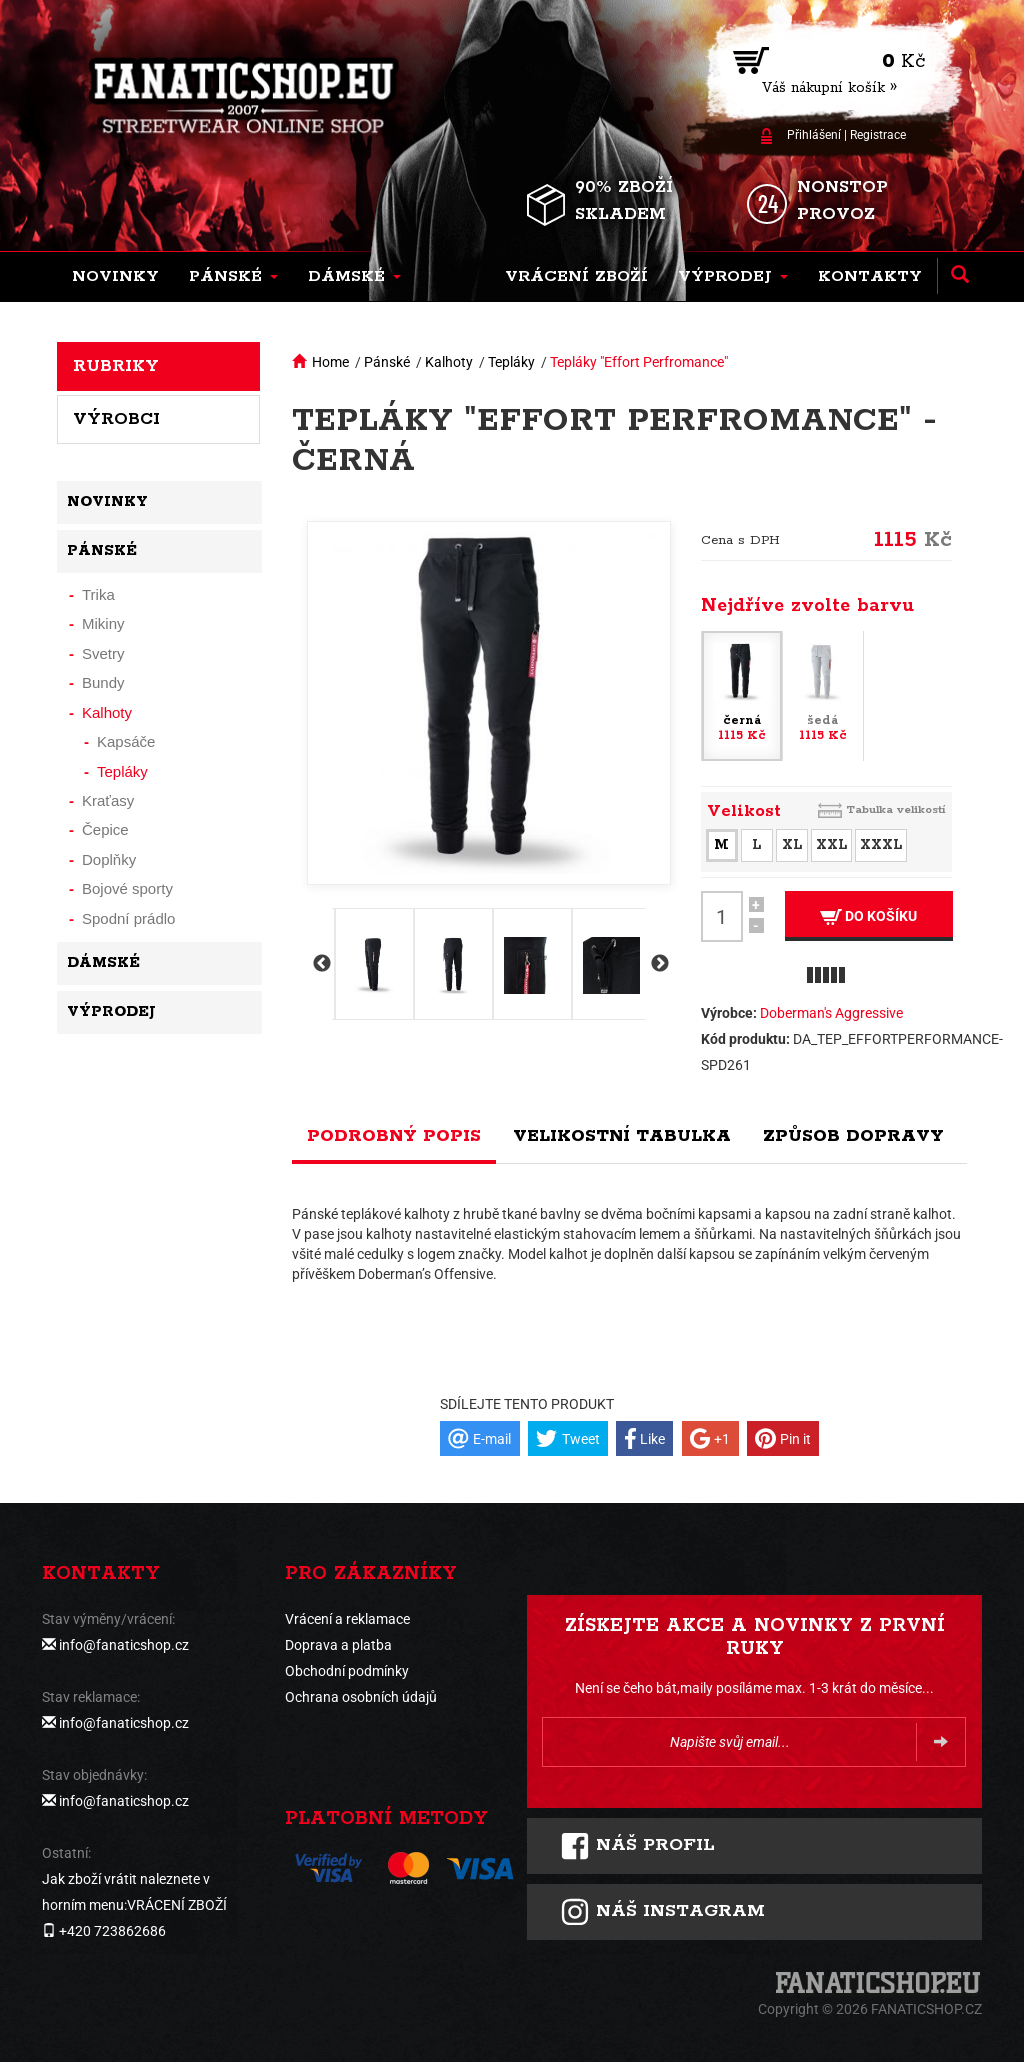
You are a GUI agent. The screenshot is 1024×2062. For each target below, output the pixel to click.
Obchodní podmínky (347, 1671)
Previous (320, 964)
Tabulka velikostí (896, 809)
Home (330, 362)
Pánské (387, 362)
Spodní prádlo (128, 918)
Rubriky (116, 366)
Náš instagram (662, 1912)
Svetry (103, 653)
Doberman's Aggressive (831, 1013)
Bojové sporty (127, 888)
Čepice (105, 829)
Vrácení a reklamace (347, 1619)
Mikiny (103, 623)
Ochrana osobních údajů (361, 1697)
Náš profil (637, 1846)
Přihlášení (814, 135)
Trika (98, 594)
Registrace (878, 135)
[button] (233, 277)
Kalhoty (449, 362)
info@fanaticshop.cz (124, 1645)
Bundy (103, 682)
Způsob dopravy (853, 1136)
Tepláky (511, 362)
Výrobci (116, 419)
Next (658, 964)
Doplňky (109, 859)
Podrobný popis (394, 1136)
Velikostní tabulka (622, 1136)
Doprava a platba (338, 1645)
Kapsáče (126, 741)
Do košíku (868, 916)
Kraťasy (108, 800)
